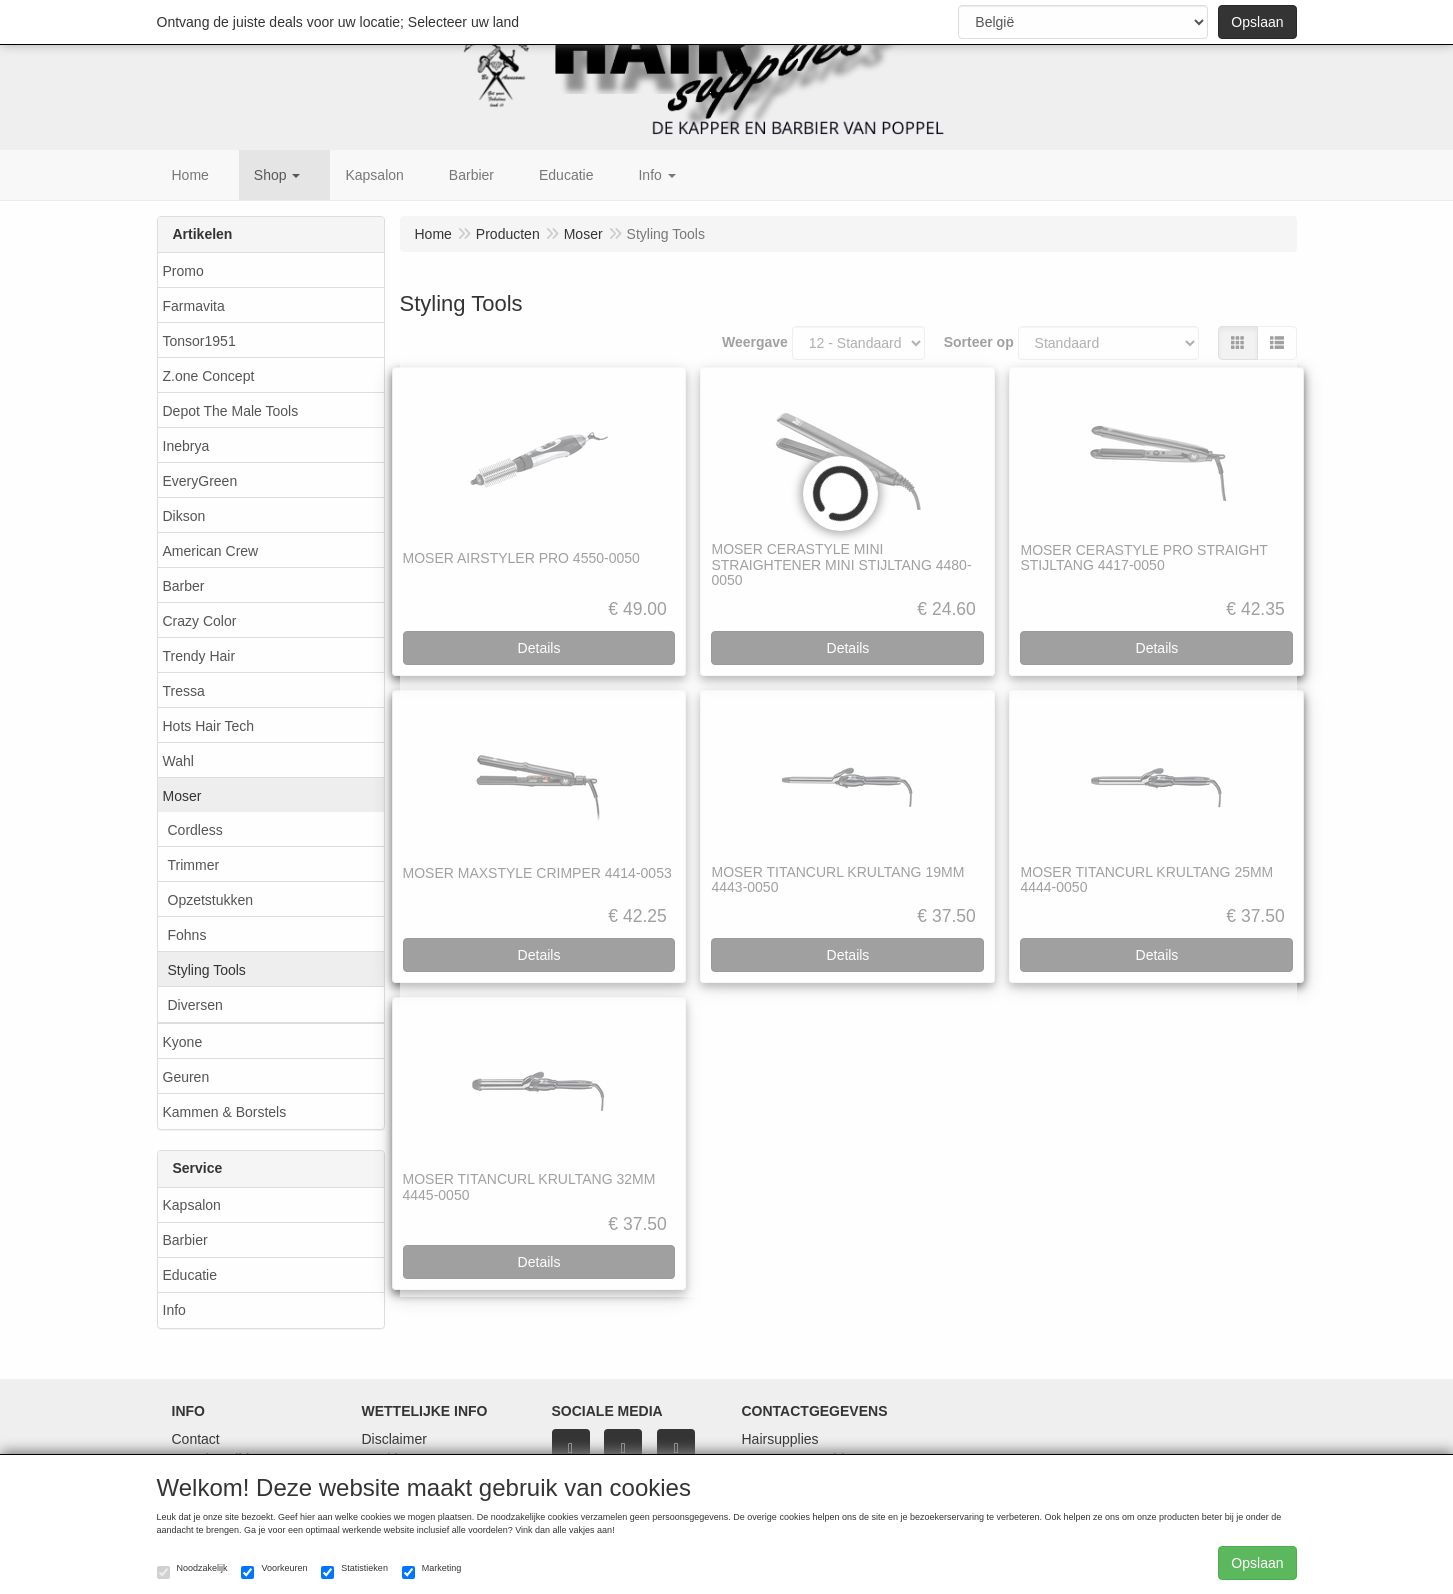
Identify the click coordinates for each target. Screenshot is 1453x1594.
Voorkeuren (274, 1571)
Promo (183, 271)
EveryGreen (200, 481)
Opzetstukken (211, 900)
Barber (184, 586)
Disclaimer (394, 1439)
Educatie (190, 1275)
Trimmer (194, 865)
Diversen (195, 1005)
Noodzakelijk (192, 1571)
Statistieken (354, 1571)
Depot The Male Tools (231, 411)
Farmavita (194, 306)
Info (174, 1310)
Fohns (187, 935)
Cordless (195, 830)
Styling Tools (207, 970)
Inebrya (186, 446)
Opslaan (1257, 22)
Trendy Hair (199, 656)
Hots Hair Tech (209, 726)
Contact (196, 1439)
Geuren (186, 1077)
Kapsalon (192, 1205)
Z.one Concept (209, 376)
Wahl (178, 761)
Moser (182, 796)
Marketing (432, 1571)
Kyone (183, 1042)
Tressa (184, 691)
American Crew (211, 551)
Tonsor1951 (199, 341)
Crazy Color (200, 621)
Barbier (185, 1240)
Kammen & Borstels (225, 1112)
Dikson (184, 516)
